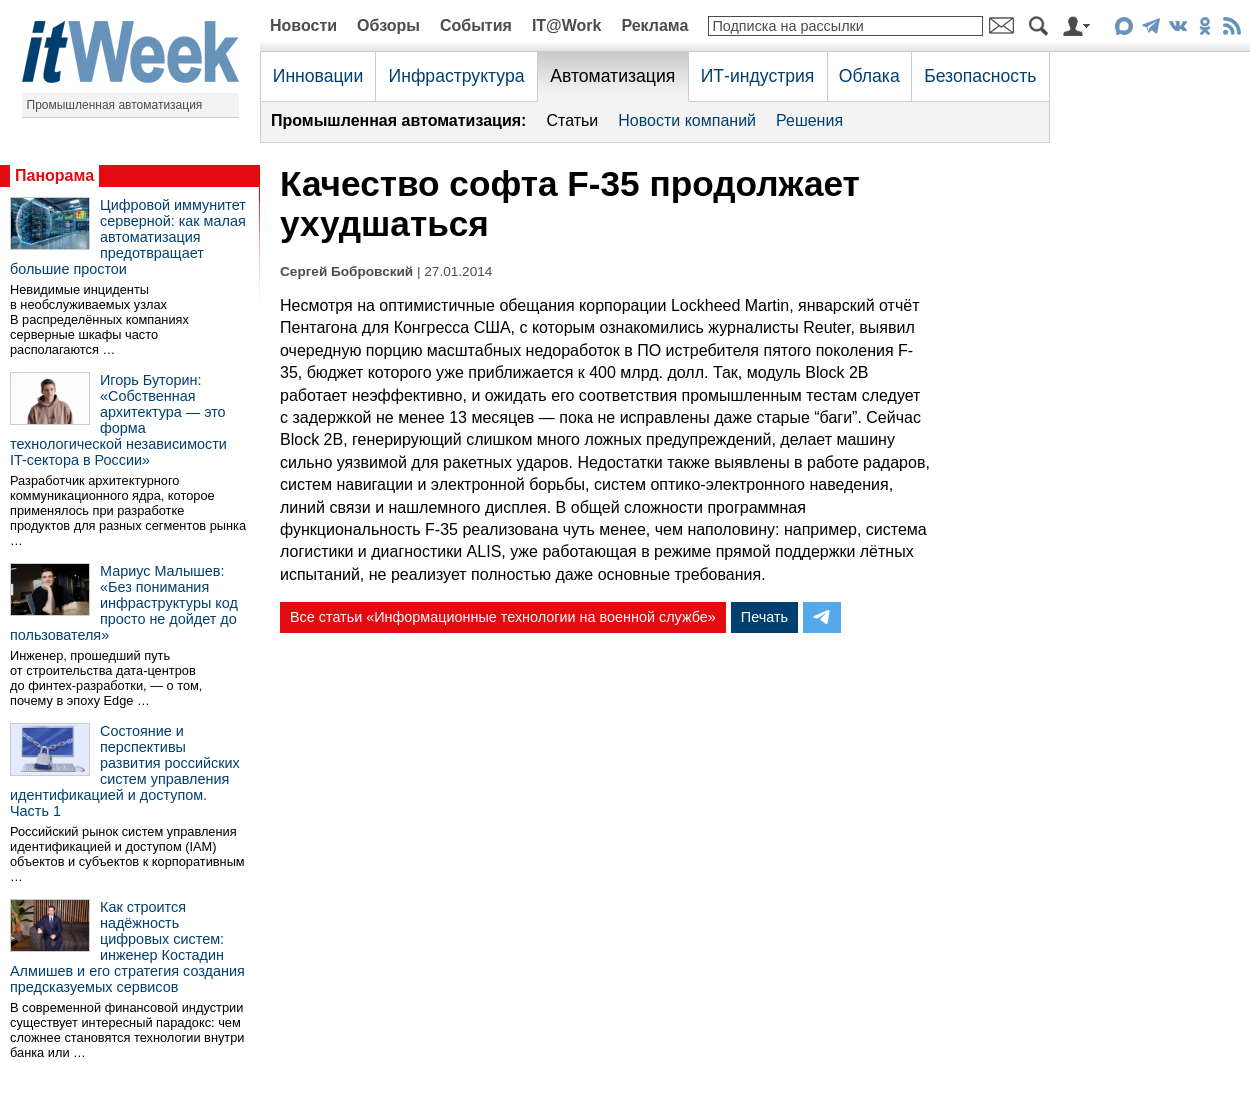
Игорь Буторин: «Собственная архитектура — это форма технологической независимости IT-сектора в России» (118, 420)
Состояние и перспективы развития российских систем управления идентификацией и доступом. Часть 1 (125, 771)
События (476, 25)
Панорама (54, 175)
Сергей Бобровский (346, 271)
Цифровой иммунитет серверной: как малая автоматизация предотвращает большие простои (128, 237)
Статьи (572, 120)
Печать (764, 617)
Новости (303, 25)
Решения (809, 120)
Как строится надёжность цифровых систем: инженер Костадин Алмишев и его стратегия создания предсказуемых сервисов (127, 947)
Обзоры (388, 25)
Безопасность (980, 76)
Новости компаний (687, 120)
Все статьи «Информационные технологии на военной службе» (503, 617)
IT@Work (567, 25)
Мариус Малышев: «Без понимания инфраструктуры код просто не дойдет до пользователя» (124, 603)
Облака (869, 76)
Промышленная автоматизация (115, 105)
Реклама (654, 25)
